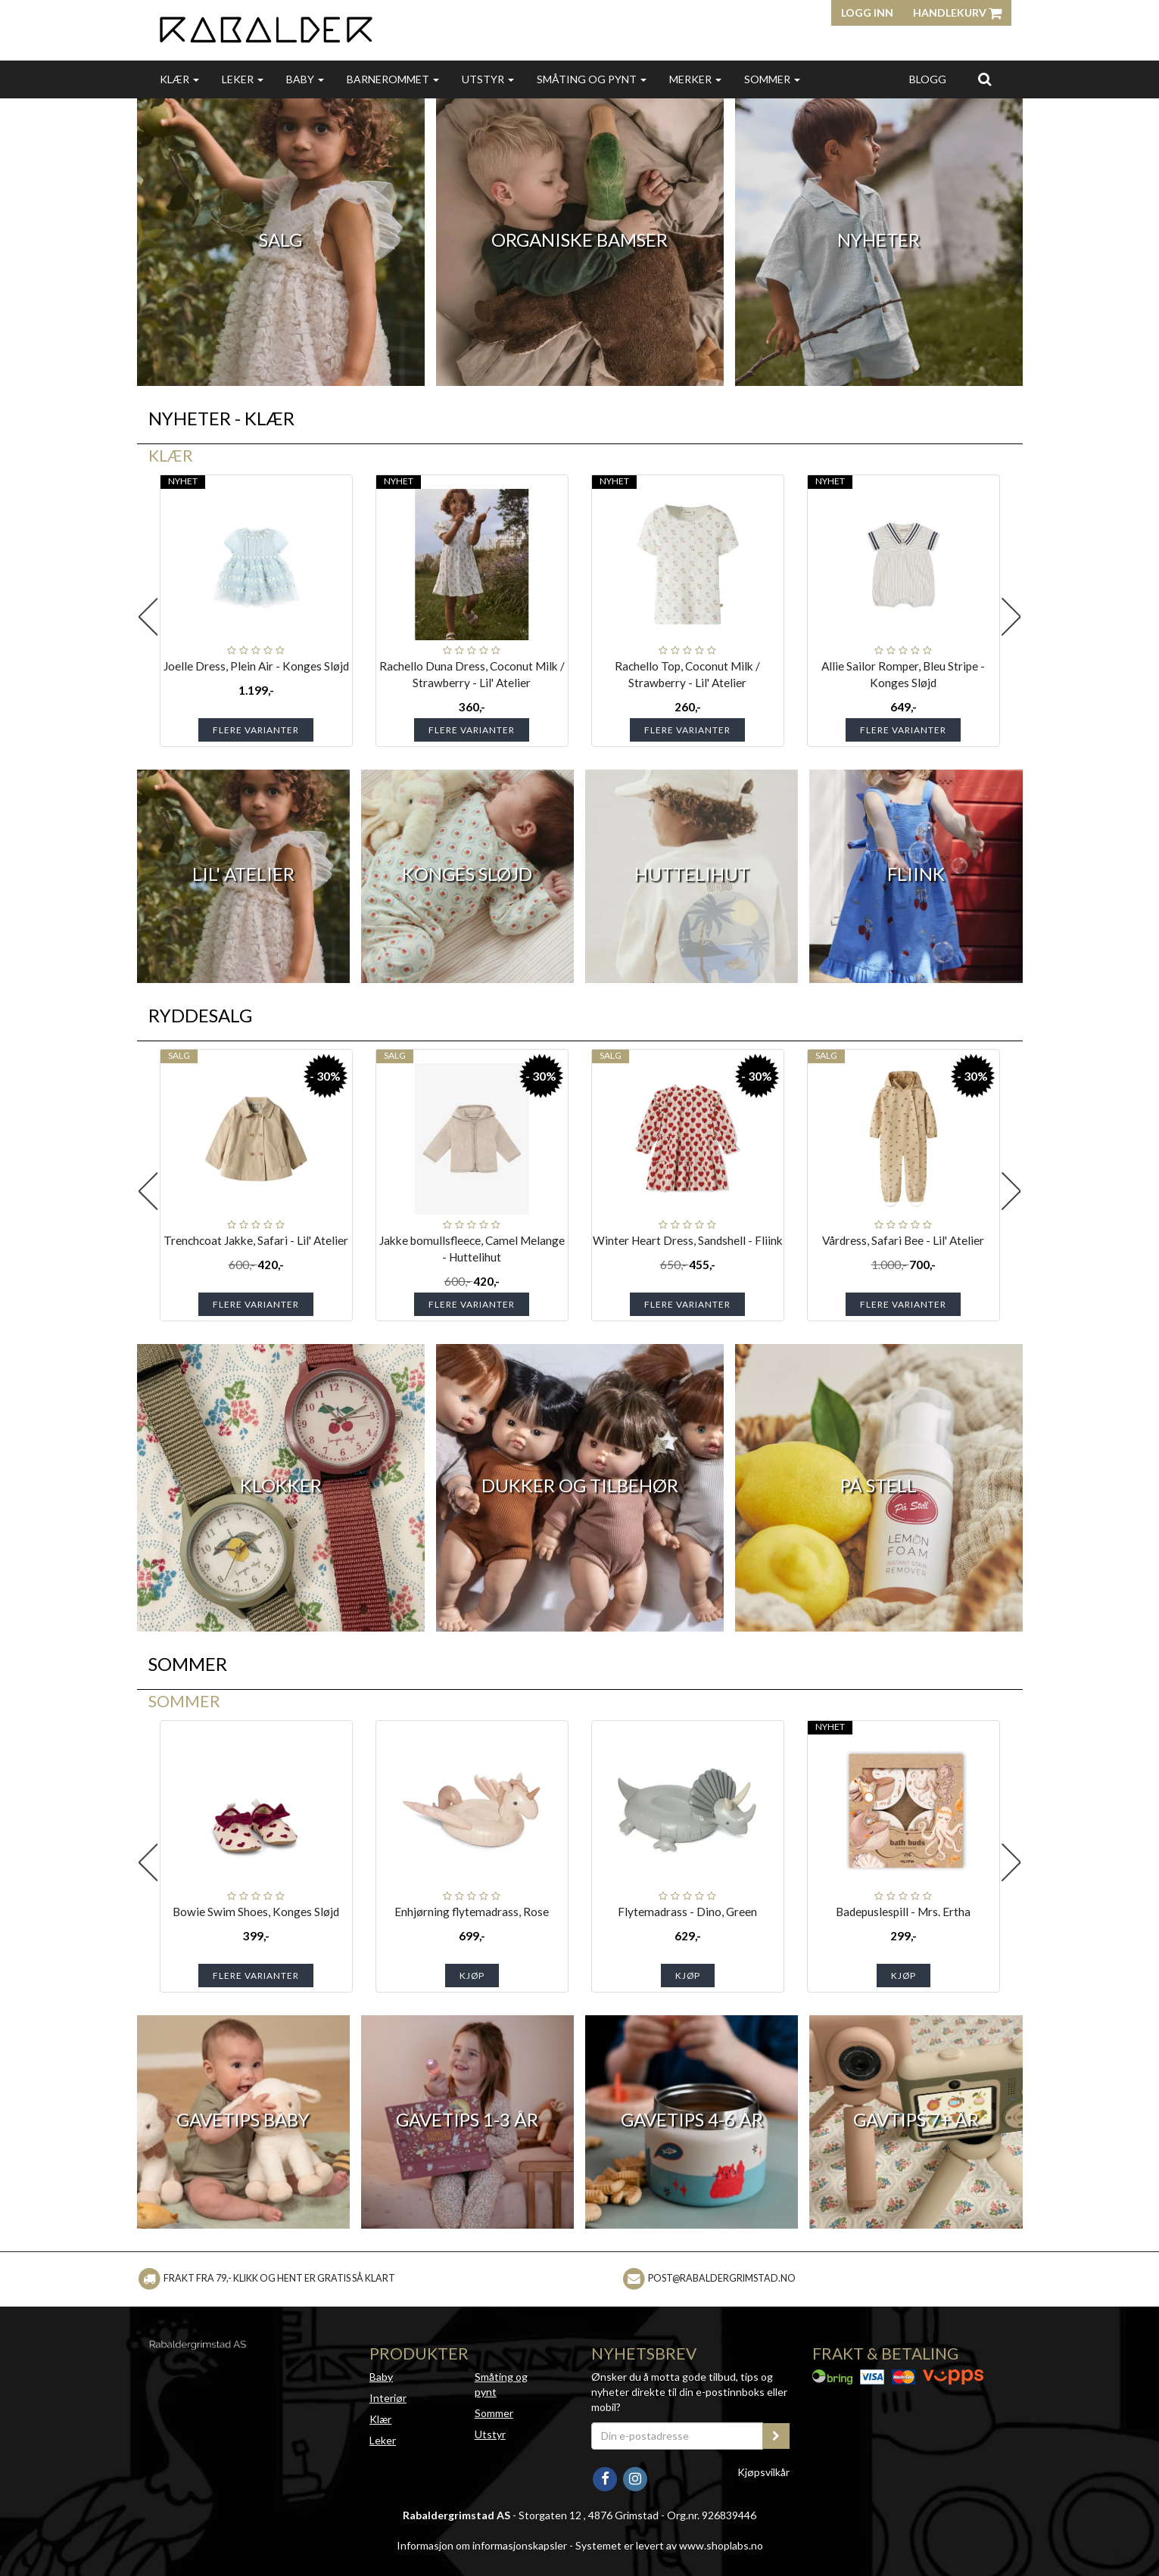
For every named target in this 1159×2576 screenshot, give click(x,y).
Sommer (772, 79)
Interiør (388, 2397)
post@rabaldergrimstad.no (722, 2278)
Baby (305, 79)
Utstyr (488, 79)
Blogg (927, 79)
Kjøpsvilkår (763, 2472)
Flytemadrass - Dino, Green (687, 1911)
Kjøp (472, 1975)
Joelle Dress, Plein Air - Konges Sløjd (256, 666)
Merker (695, 79)
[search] (984, 79)
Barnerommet (393, 79)
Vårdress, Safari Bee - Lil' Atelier (903, 1240)
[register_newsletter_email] (776, 2436)
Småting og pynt (591, 79)
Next (1011, 617)
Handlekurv (957, 12)
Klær (179, 79)
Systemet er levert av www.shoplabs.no (669, 2545)
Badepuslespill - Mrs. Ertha (903, 1911)
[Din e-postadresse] (677, 2436)
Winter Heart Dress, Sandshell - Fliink (688, 1240)
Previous (148, 617)
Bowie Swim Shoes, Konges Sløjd (256, 1911)
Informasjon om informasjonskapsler (482, 2545)
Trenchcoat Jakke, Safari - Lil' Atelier (256, 1240)
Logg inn (867, 12)
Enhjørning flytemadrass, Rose (471, 1911)
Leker (242, 79)
